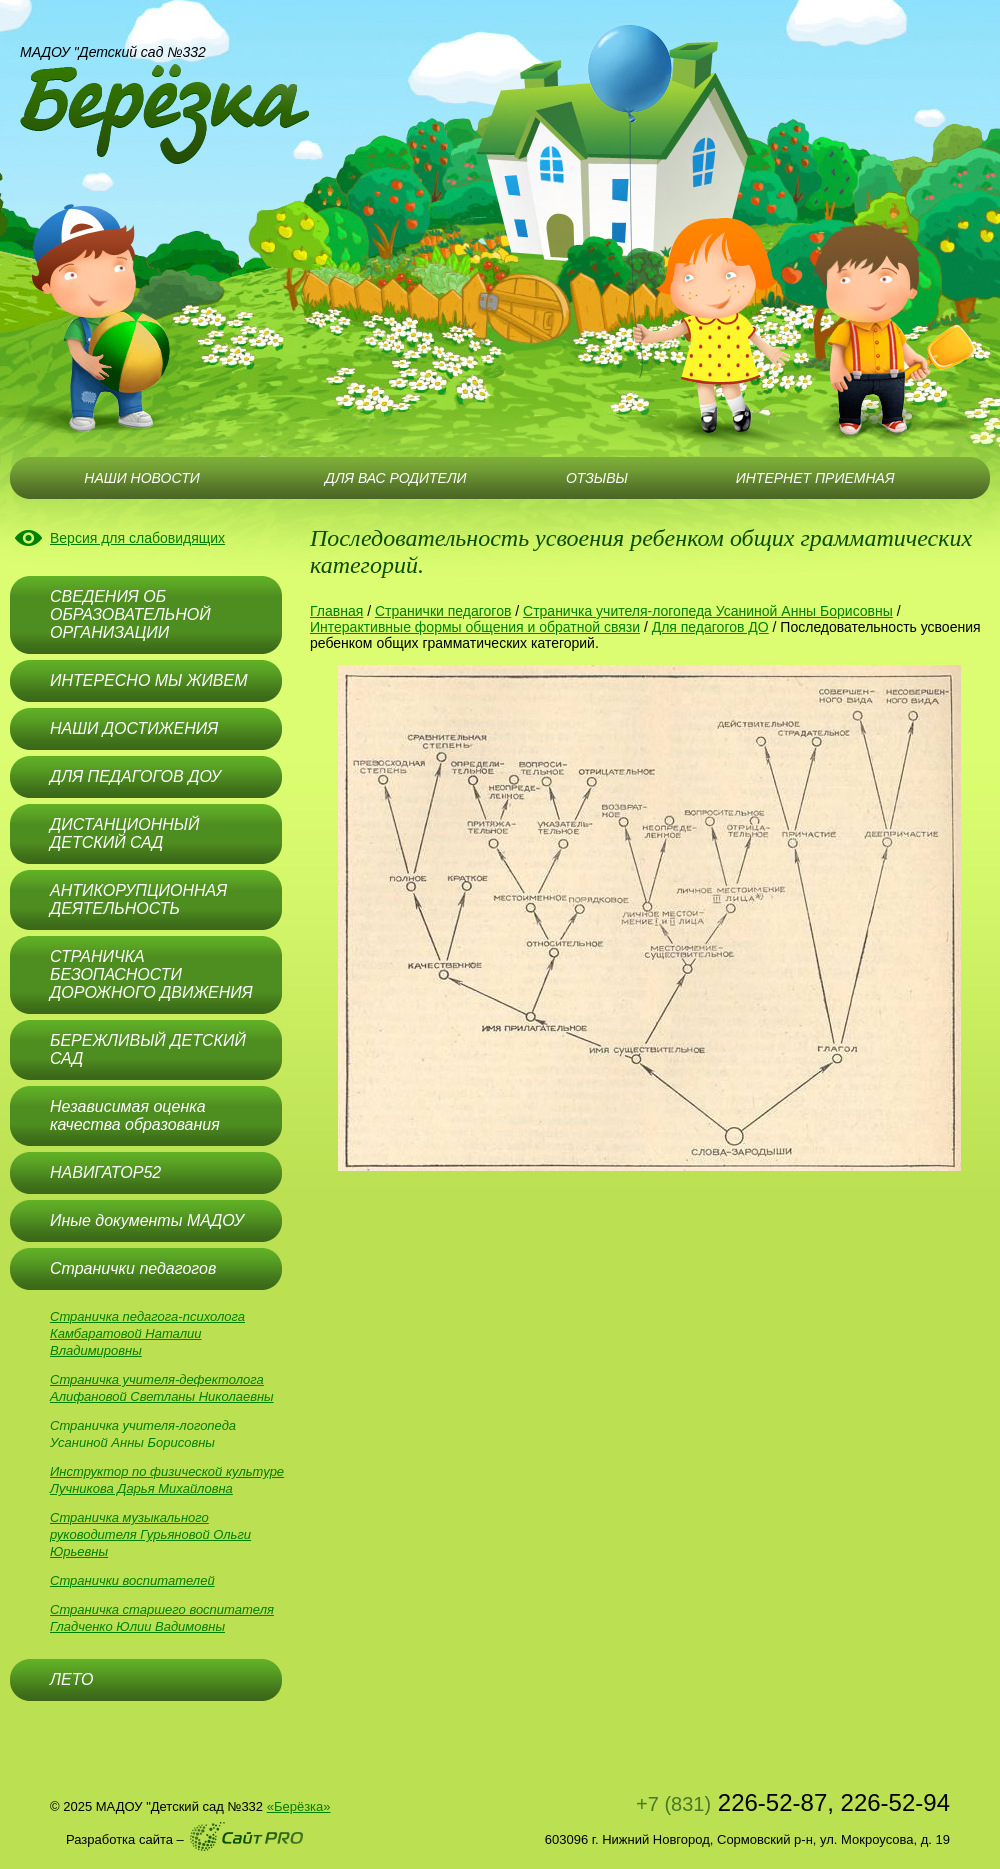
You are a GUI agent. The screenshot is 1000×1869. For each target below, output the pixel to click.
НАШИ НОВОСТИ (141, 478)
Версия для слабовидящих (137, 538)
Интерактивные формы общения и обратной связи (475, 627)
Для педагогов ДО (710, 627)
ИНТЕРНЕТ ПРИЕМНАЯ (815, 478)
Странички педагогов (443, 611)
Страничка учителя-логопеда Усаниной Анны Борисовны (708, 611)
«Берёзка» (299, 1806)
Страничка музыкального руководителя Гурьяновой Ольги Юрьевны (150, 1534)
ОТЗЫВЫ (597, 478)
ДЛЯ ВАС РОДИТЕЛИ (395, 478)
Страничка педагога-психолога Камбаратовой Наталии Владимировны (147, 1333)
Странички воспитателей (132, 1580)
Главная (336, 611)
